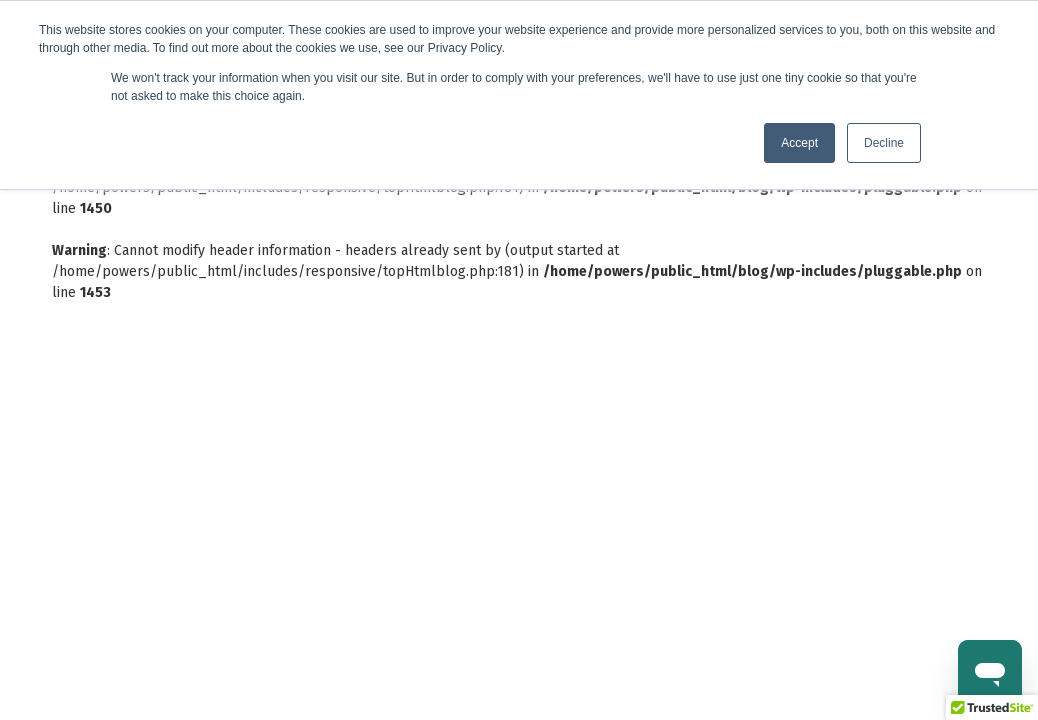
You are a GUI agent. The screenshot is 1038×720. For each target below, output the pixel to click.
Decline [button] (884, 143)
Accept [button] (799, 143)
